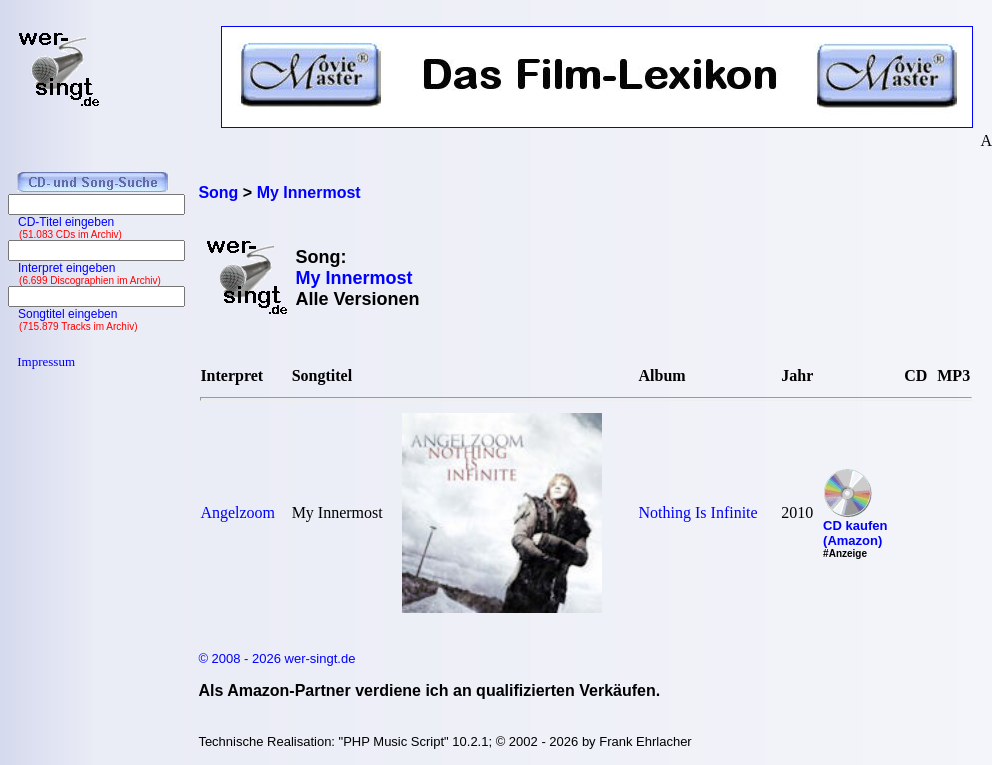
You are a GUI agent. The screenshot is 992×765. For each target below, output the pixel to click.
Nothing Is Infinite (698, 512)
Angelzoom (237, 512)
